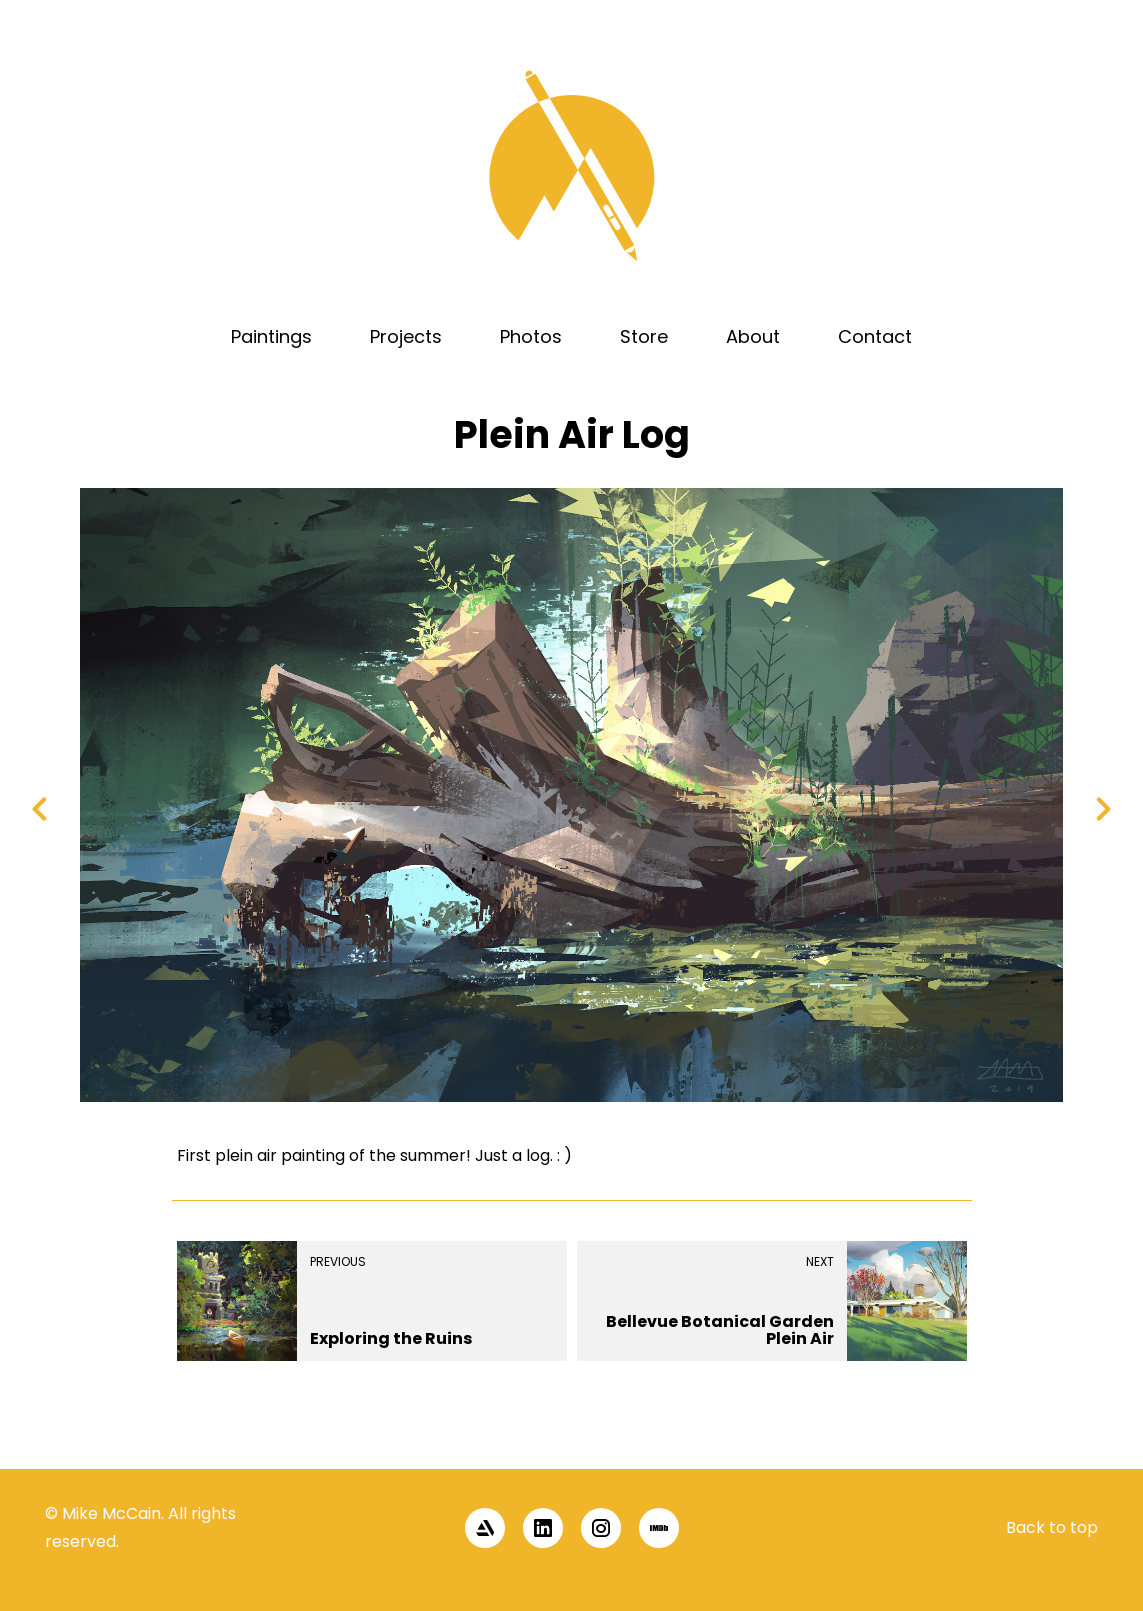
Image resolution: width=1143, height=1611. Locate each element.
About (753, 336)
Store (644, 336)
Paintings (271, 336)
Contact (875, 336)
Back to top (1052, 1527)
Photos (531, 336)
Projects (406, 336)
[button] (1095, 1435)
